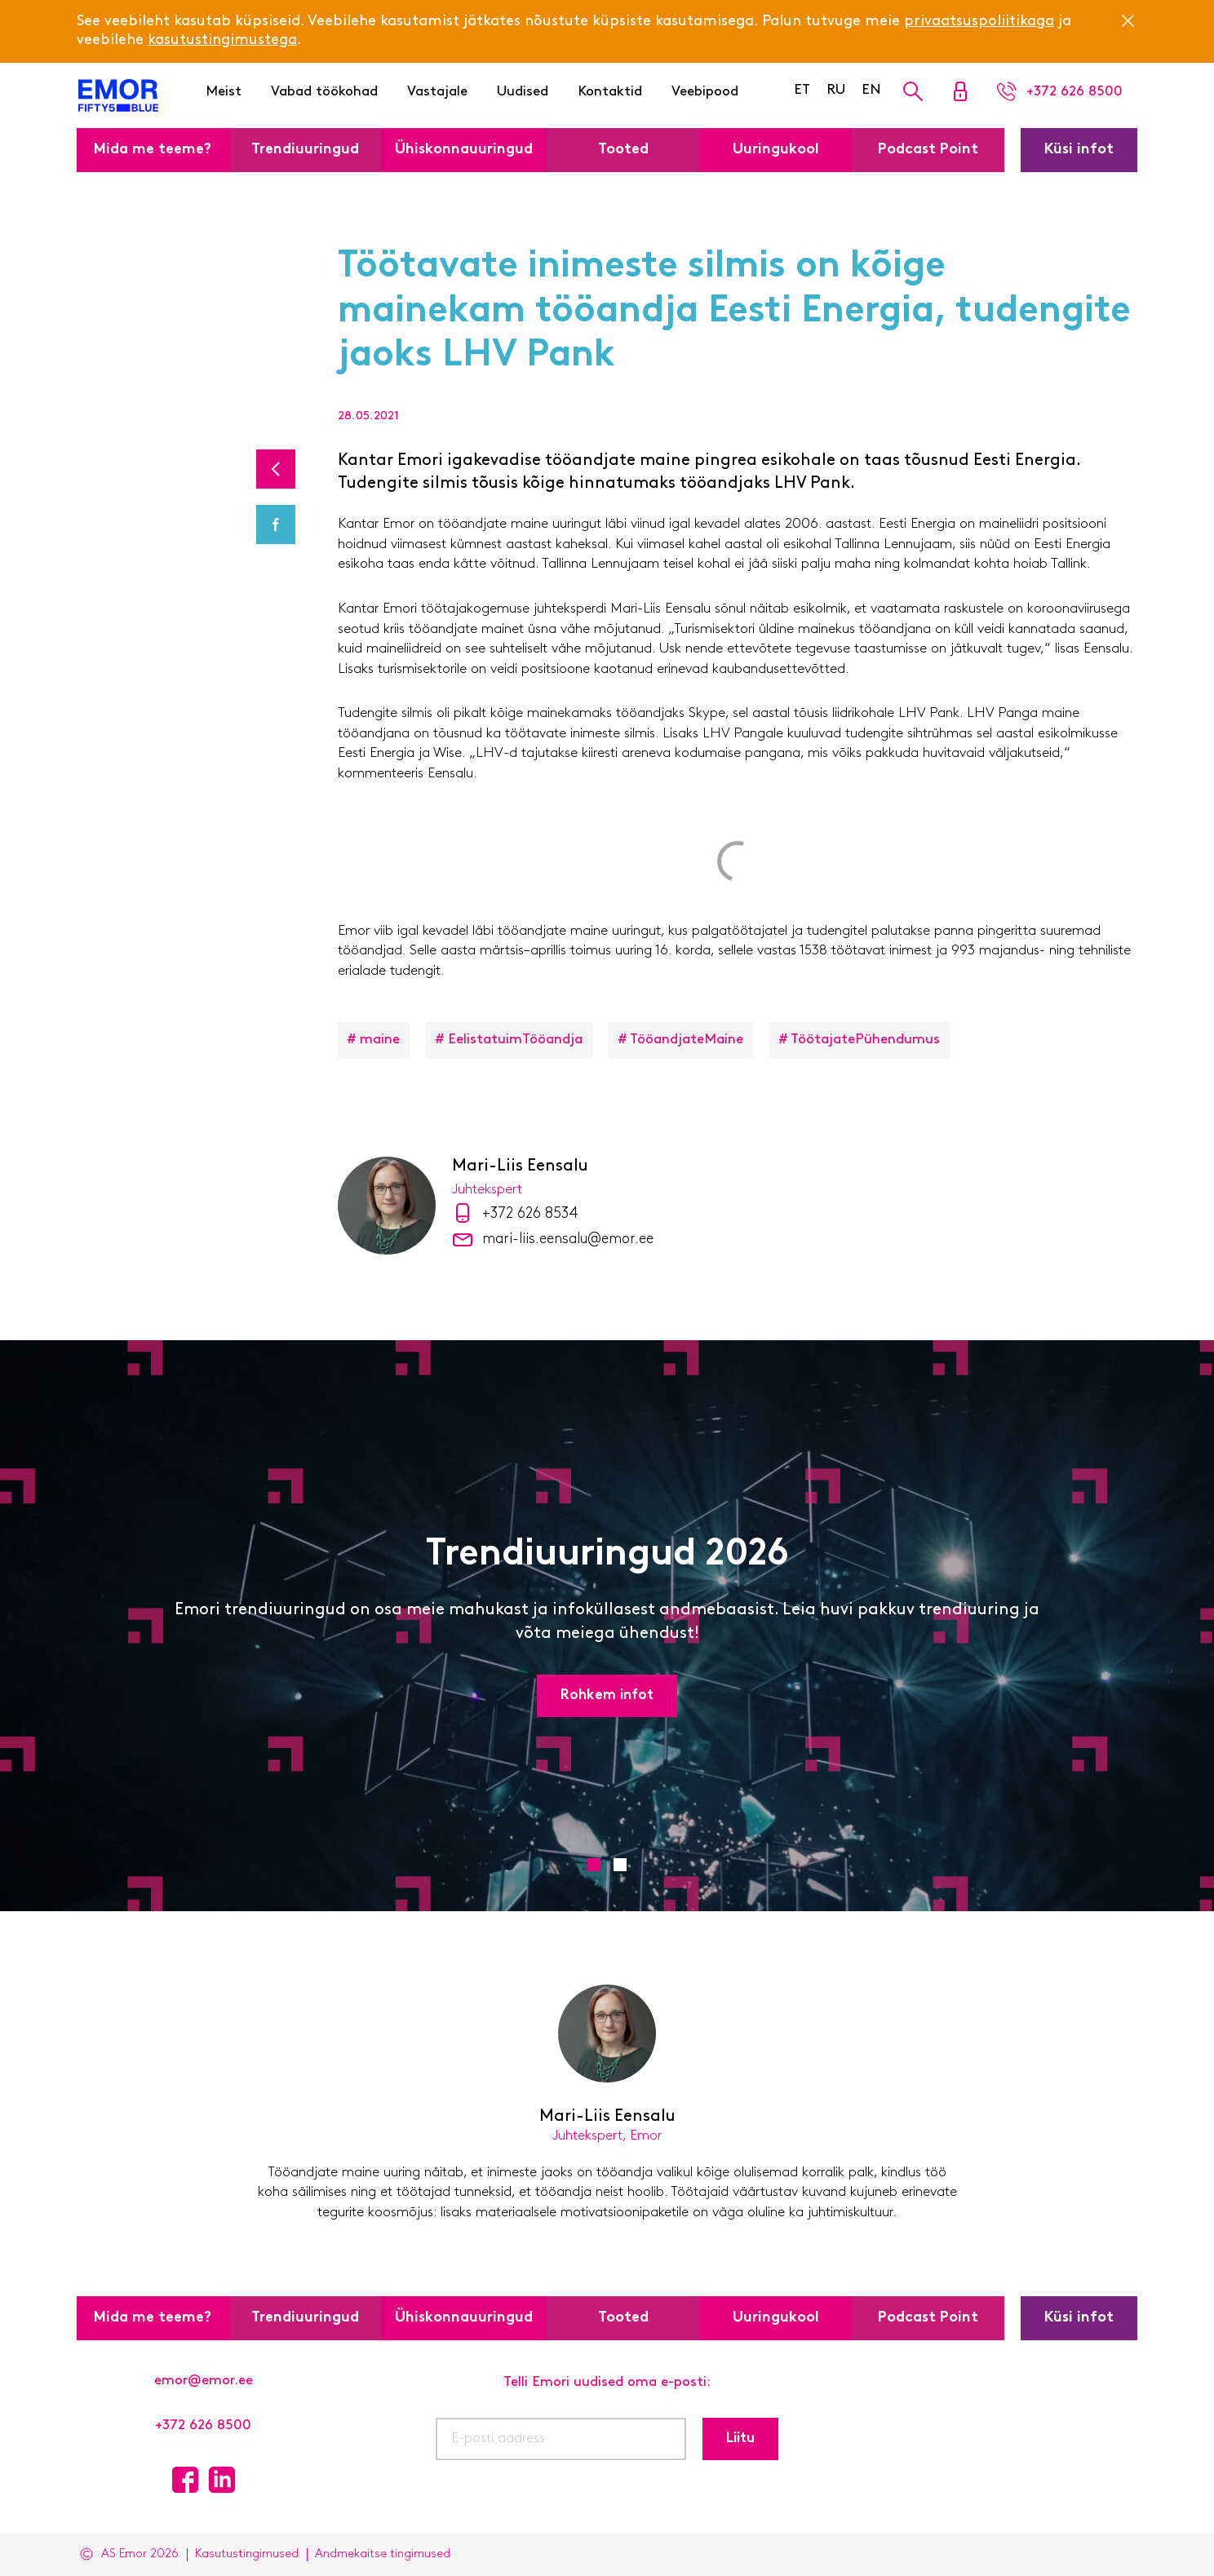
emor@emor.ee (203, 2381)
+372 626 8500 (203, 2425)
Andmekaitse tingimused (382, 2554)
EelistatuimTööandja (515, 1040)
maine (380, 1040)
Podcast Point (928, 149)
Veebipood (704, 92)
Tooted (623, 149)
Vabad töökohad (324, 92)
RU (835, 90)
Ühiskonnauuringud (464, 149)
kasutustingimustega (222, 40)
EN (871, 90)
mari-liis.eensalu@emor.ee (568, 1239)
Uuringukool (776, 149)
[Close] (1127, 20)
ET (802, 90)
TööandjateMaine (686, 1040)
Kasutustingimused (247, 2554)
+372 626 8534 (530, 1214)
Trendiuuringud (305, 149)
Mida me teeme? (152, 149)
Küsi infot (1079, 149)
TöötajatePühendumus (865, 1040)
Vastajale (437, 92)
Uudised (522, 92)
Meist (223, 92)
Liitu (740, 2438)
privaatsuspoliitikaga (979, 21)
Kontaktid (610, 92)
